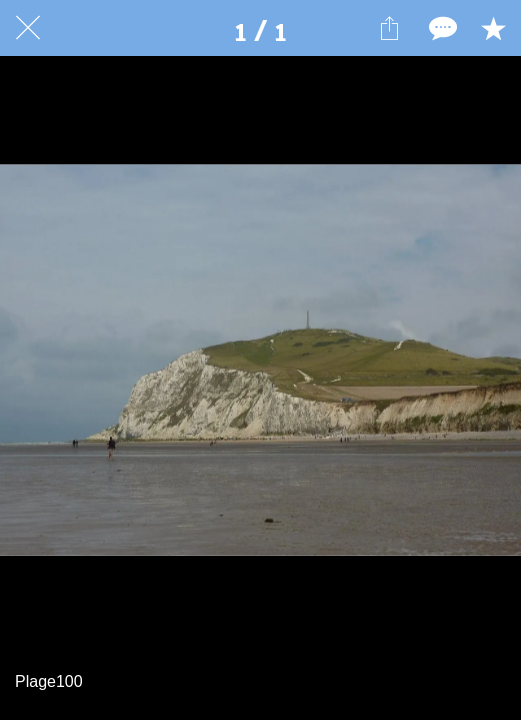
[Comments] (441, 28)
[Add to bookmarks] (493, 28)
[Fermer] (28, 28)
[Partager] (389, 28)
